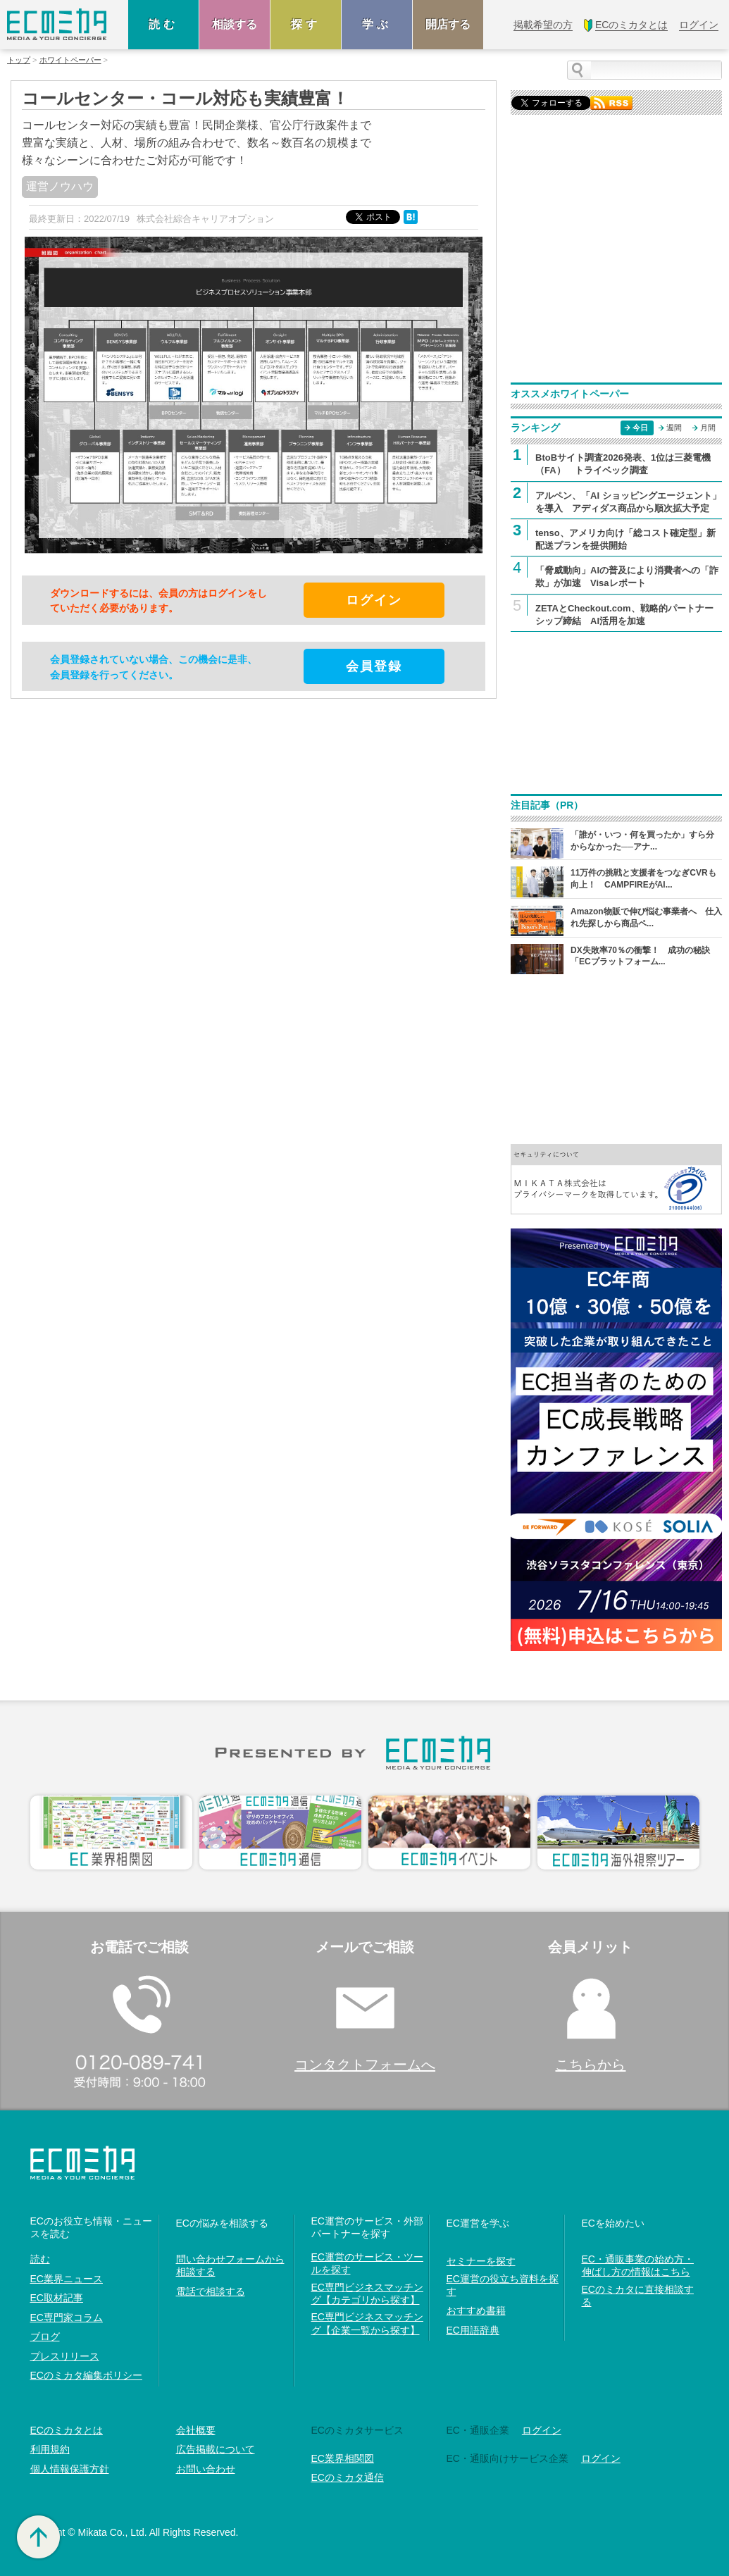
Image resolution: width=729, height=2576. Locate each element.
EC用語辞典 (473, 2330)
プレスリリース (64, 2356)
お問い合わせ (205, 2469)
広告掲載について (215, 2449)
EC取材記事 (56, 2297)
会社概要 (196, 2430)
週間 (674, 427)
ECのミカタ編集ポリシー (86, 2375)
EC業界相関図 (342, 2458)
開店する (448, 24)
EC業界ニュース (66, 2278)
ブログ (45, 2336)
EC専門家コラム (66, 2317)
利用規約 (50, 2449)
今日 (640, 427)
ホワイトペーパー (70, 60)
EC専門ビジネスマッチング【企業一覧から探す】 (367, 2323)
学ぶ (377, 24)
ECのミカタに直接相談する (638, 2296)
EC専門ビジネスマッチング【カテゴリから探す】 (367, 2294)
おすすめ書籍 (476, 2310)
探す (305, 24)
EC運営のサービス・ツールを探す (367, 2263)
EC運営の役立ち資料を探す (503, 2285)
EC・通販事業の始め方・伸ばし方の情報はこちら (638, 2265)
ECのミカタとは (66, 2430)
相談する (234, 24)
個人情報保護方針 (69, 2469)
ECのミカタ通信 (347, 2477)
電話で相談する (210, 2291)
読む (163, 24)
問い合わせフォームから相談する (230, 2265)
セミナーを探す (481, 2261)
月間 (708, 427)
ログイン (541, 2430)
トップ (18, 60)
